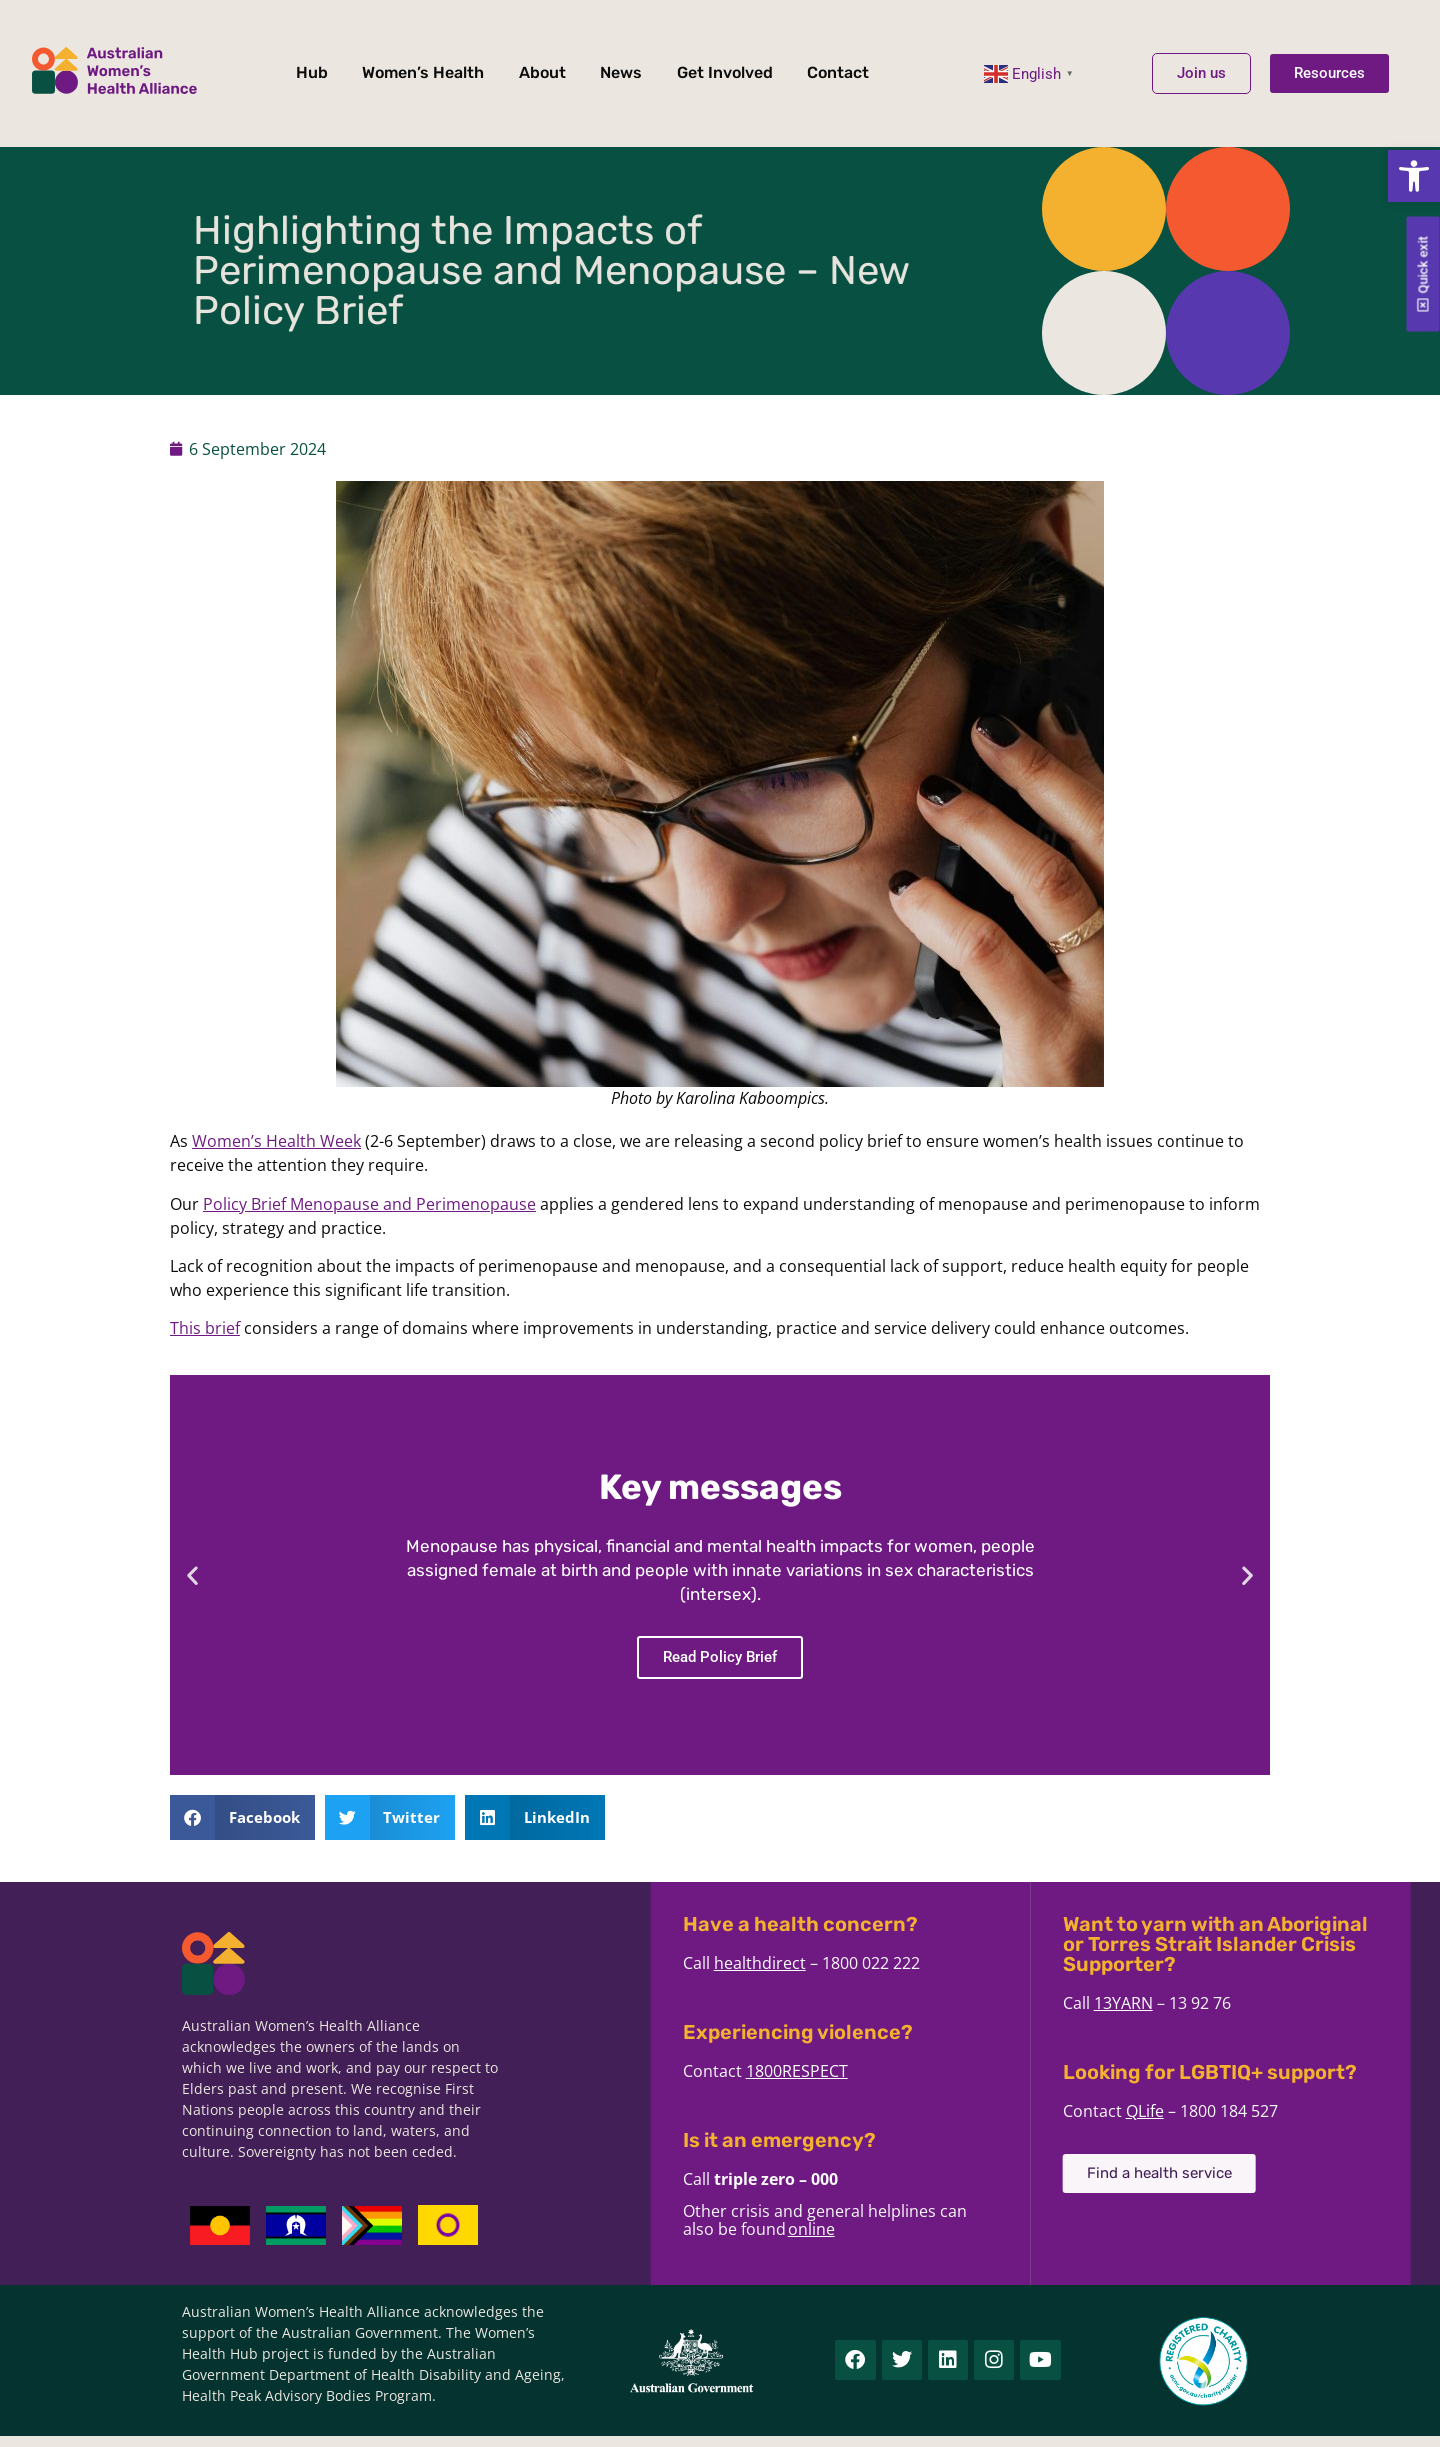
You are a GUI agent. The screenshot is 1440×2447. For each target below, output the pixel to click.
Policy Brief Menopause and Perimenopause (369, 1204)
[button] (1414, 176)
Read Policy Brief (720, 1657)
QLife (1292, 2111)
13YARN (1270, 2003)
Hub (312, 72)
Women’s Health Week (276, 1141)
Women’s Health (423, 72)
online (958, 2229)
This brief (205, 1328)
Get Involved (725, 72)
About (542, 72)
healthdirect (907, 1963)
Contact (838, 72)
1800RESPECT (944, 2071)
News (621, 72)
